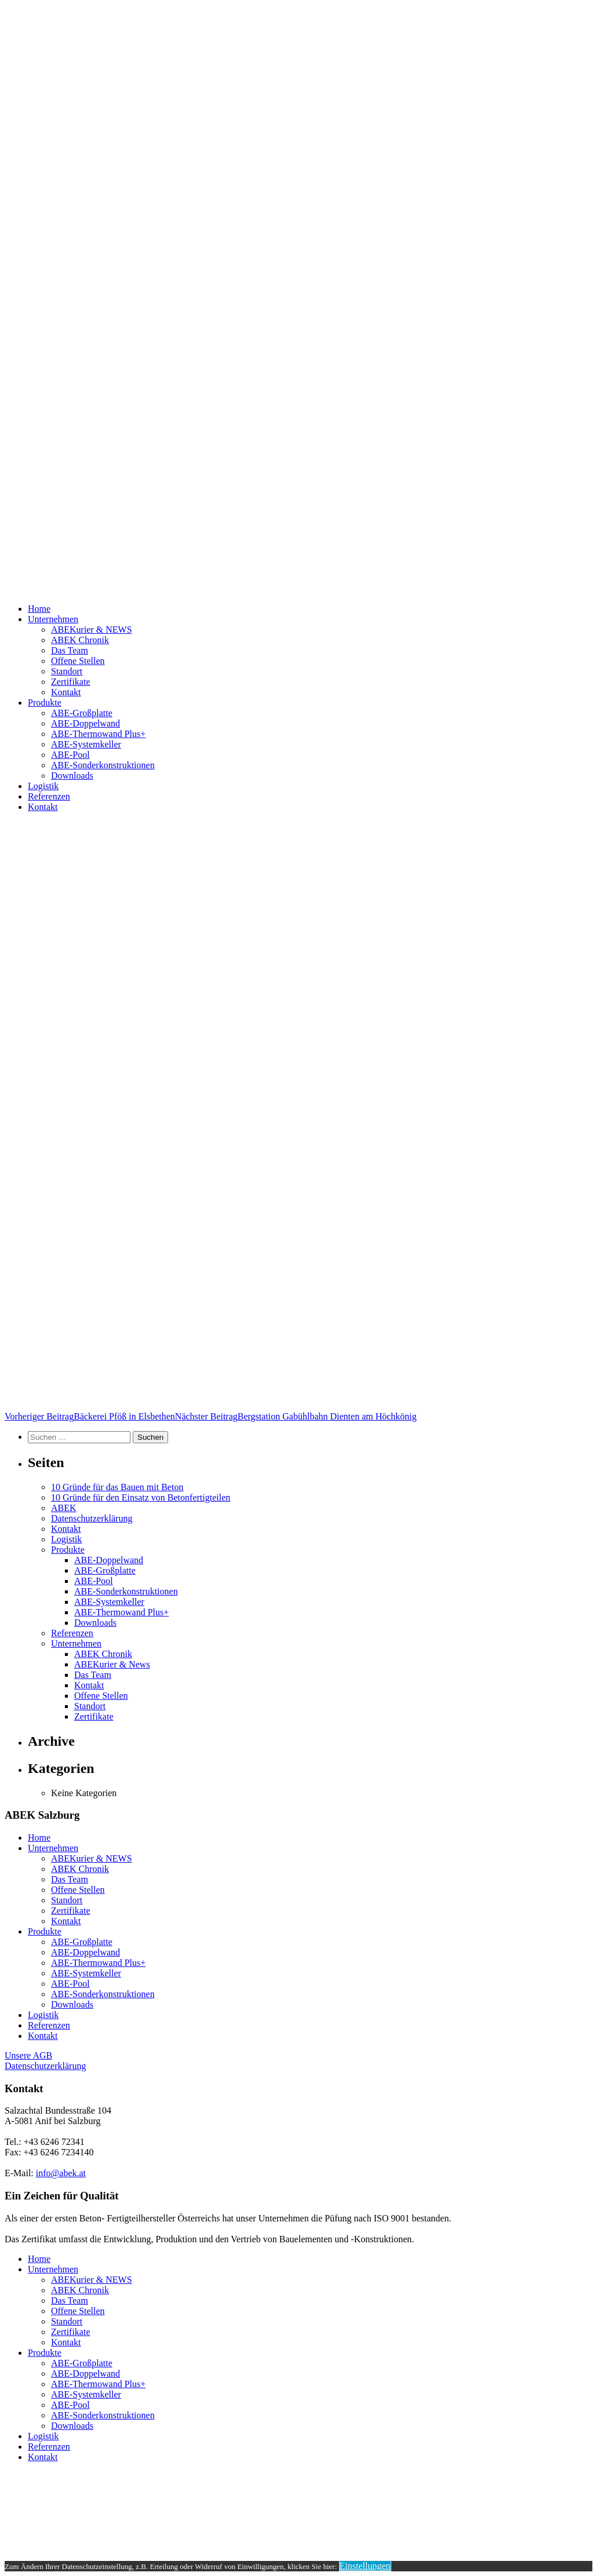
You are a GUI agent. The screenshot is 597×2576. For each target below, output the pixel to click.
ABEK (64, 1508)
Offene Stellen (78, 661)
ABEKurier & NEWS (91, 629)
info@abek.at (61, 2173)
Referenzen (49, 796)
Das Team (69, 650)
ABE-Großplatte (81, 713)
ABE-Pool (70, 755)
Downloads (72, 775)
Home (39, 609)
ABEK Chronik (80, 640)
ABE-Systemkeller (86, 744)
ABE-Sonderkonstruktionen (103, 765)
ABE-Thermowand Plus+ (98, 734)
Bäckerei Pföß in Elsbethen (90, 1416)
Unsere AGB (28, 2055)
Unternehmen (53, 619)
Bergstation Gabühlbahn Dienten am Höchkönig (296, 1416)
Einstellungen (365, 2566)
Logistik (43, 786)
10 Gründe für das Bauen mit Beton (117, 1487)
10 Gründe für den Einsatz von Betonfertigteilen (140, 1497)
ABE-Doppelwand (85, 723)
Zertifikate (70, 682)
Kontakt (66, 692)
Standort (66, 671)
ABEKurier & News (112, 1664)
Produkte (44, 702)
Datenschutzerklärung (91, 1518)
